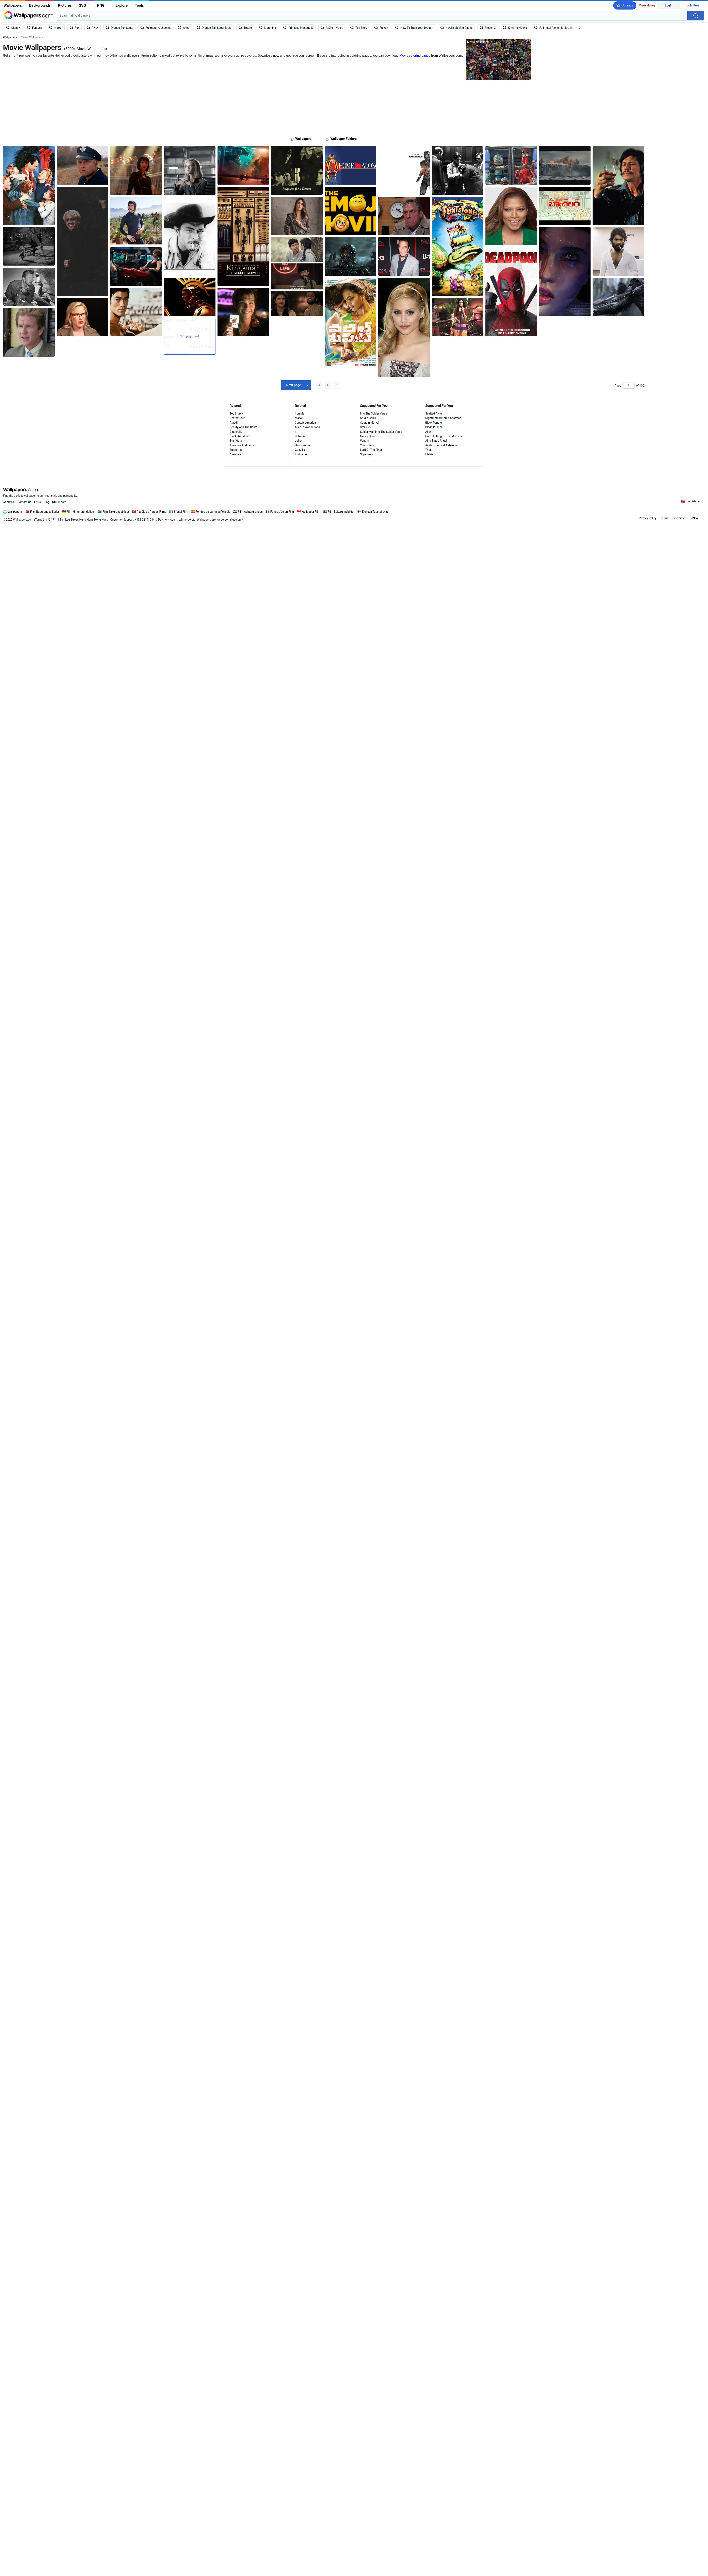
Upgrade (627, 5)
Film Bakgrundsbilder (115, 511)
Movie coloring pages (414, 55)
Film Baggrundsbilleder (44, 511)
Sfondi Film (181, 511)
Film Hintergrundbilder (81, 511)
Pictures (64, 5)
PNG (101, 5)
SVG (82, 5)
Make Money (647, 5)
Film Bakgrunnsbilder (341, 511)
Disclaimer (679, 518)
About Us (9, 502)
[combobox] (372, 15)
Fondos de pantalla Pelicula (213, 511)
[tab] (301, 138)
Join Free (693, 5)
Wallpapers (13, 5)
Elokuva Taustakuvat (375, 511)
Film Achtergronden (250, 511)
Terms (664, 518)
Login (669, 5)
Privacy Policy (647, 518)
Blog (46, 502)
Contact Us (24, 502)
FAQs (37, 502)
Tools (139, 5)
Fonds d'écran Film (282, 511)
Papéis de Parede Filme (151, 511)
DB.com (59, 502)
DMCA (694, 518)
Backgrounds (40, 5)
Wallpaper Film (311, 511)
